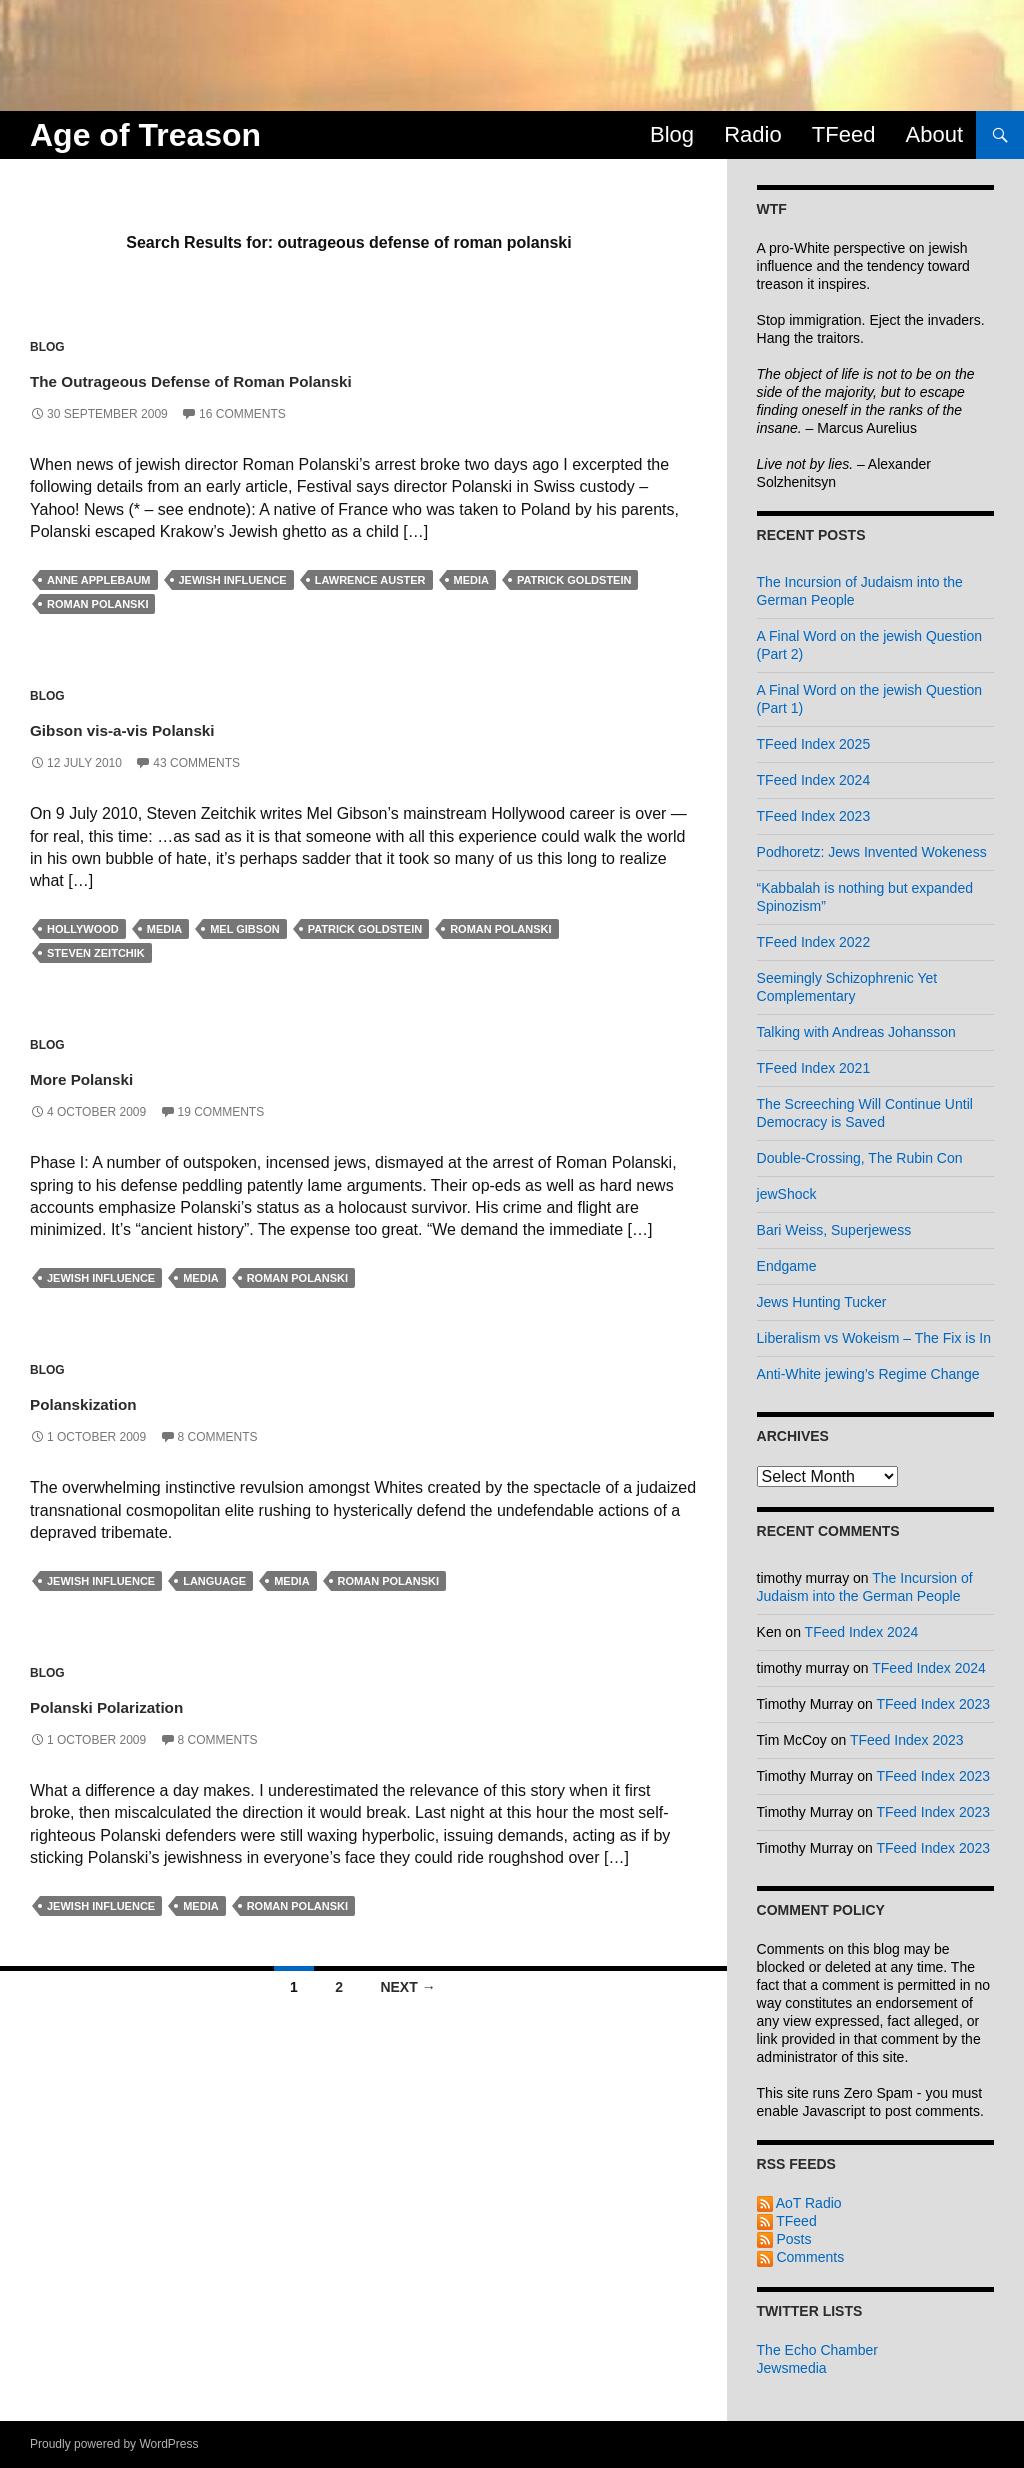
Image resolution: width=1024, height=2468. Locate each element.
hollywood (83, 929)
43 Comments (196, 763)
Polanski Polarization (160, 1703)
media (471, 580)
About (935, 134)
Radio (752, 134)
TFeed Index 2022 (814, 942)
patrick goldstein (574, 580)
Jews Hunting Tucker (822, 1302)
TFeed (844, 134)
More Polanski (118, 1075)
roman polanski (97, 604)
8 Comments (218, 1437)
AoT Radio (799, 2203)
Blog (672, 134)
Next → (407, 1987)
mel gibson (244, 929)
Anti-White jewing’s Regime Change (868, 1374)
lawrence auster (370, 580)
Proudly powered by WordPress (114, 2444)
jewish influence (233, 580)
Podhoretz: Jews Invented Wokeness (872, 852)
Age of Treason (145, 135)
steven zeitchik (96, 953)
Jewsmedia (792, 2368)
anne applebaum (99, 580)
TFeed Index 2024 (814, 780)
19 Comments (221, 1112)
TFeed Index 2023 (814, 816)
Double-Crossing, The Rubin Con (860, 1158)
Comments (801, 2257)
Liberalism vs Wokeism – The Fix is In (874, 1338)
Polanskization (120, 1400)
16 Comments (242, 414)
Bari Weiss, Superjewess (834, 1230)
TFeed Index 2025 (814, 744)
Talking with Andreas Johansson (856, 1032)
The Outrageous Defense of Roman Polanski (308, 377)
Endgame (787, 1266)
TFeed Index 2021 (814, 1068)
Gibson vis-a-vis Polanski (186, 726)
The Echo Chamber (817, 2350)
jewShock (787, 1194)
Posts (784, 2239)
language (214, 1581)
